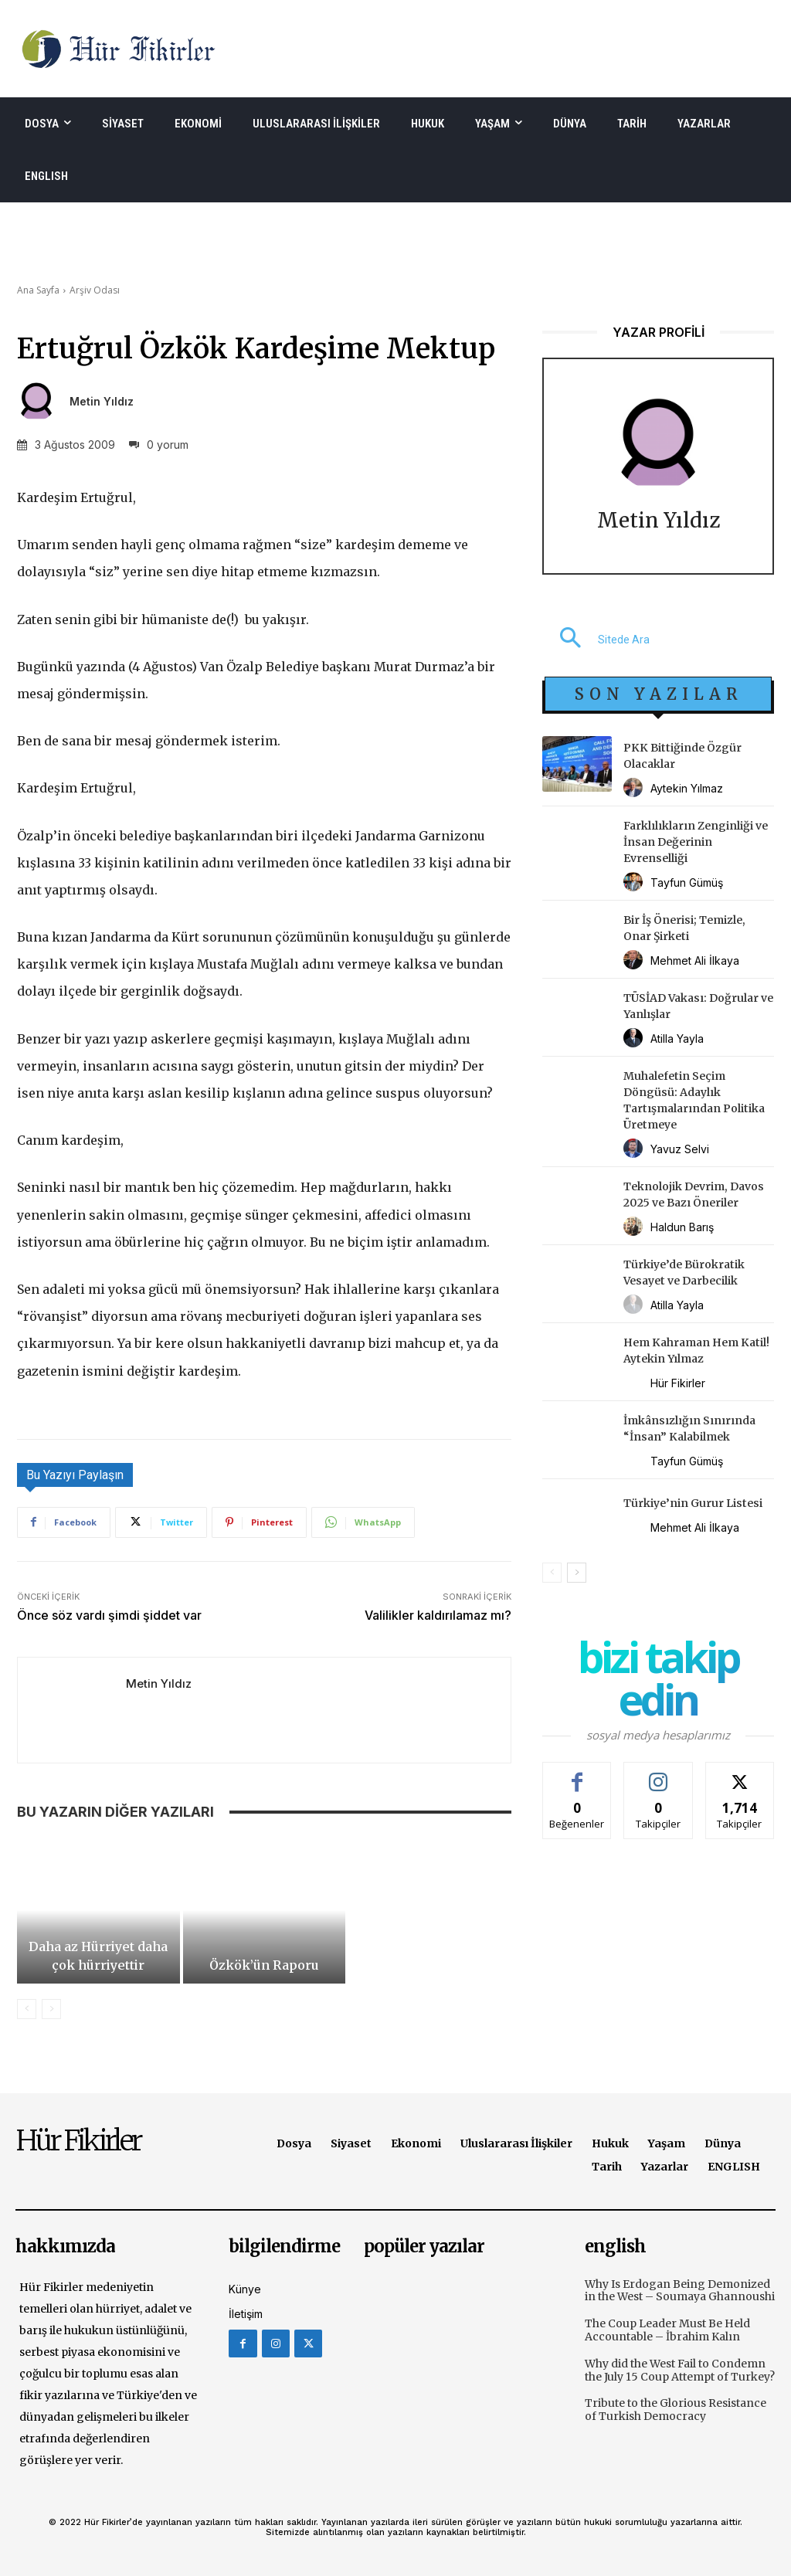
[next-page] (576, 1573)
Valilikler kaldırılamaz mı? (438, 1615)
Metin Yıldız (102, 401)
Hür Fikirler (677, 1383)
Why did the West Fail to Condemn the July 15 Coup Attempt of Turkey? (680, 2370)
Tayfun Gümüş (686, 882)
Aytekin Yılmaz (686, 788)
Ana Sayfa (38, 290)
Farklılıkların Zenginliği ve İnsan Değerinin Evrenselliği (695, 842)
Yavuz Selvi (679, 1149)
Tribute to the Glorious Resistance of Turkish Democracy (675, 2409)
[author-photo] (635, 788)
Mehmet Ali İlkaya (694, 960)
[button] (596, 639)
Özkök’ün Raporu (264, 1965)
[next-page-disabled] (51, 2009)
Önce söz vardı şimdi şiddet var (109, 1615)
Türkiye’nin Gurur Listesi (692, 1503)
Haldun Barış (682, 1227)
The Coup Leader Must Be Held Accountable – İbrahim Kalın (667, 2330)
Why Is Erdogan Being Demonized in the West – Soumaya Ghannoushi (680, 2290)
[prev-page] (26, 2009)
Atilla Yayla (677, 1038)
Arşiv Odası (95, 290)
